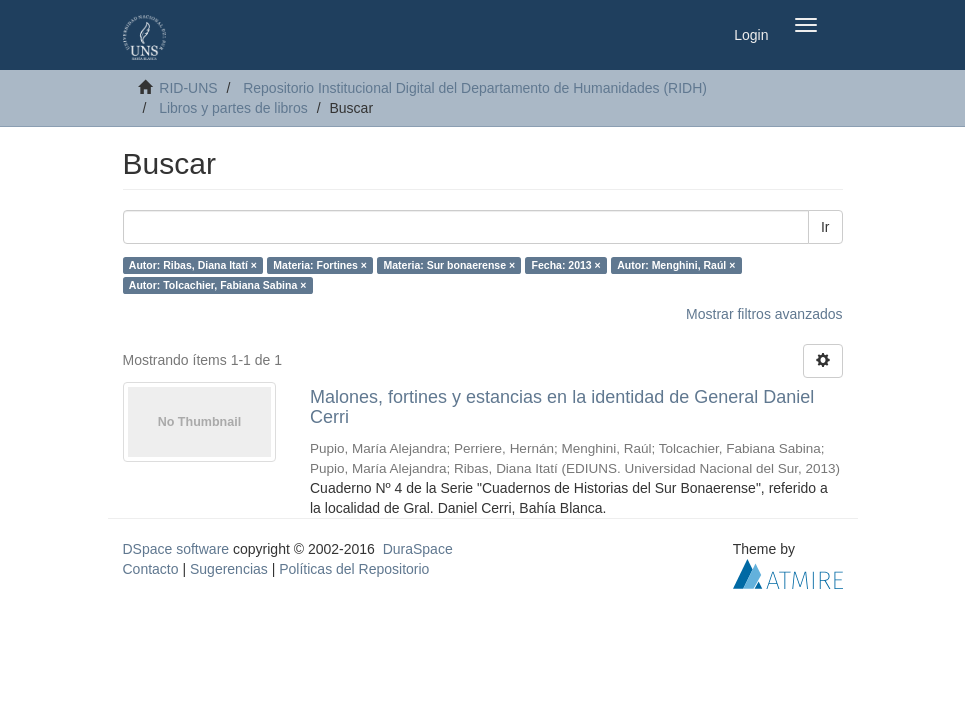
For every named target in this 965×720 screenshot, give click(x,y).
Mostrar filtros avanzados (764, 314)
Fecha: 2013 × (566, 265)
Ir (825, 227)
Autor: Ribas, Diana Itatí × (193, 265)
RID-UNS (188, 88)
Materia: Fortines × (320, 265)
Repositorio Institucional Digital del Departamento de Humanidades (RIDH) (475, 88)
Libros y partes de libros (233, 108)
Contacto (151, 569)
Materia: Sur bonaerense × (449, 265)
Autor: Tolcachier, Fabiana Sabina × (217, 285)
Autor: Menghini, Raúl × (676, 265)
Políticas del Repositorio (354, 569)
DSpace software (176, 549)
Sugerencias (229, 569)
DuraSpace (418, 549)
